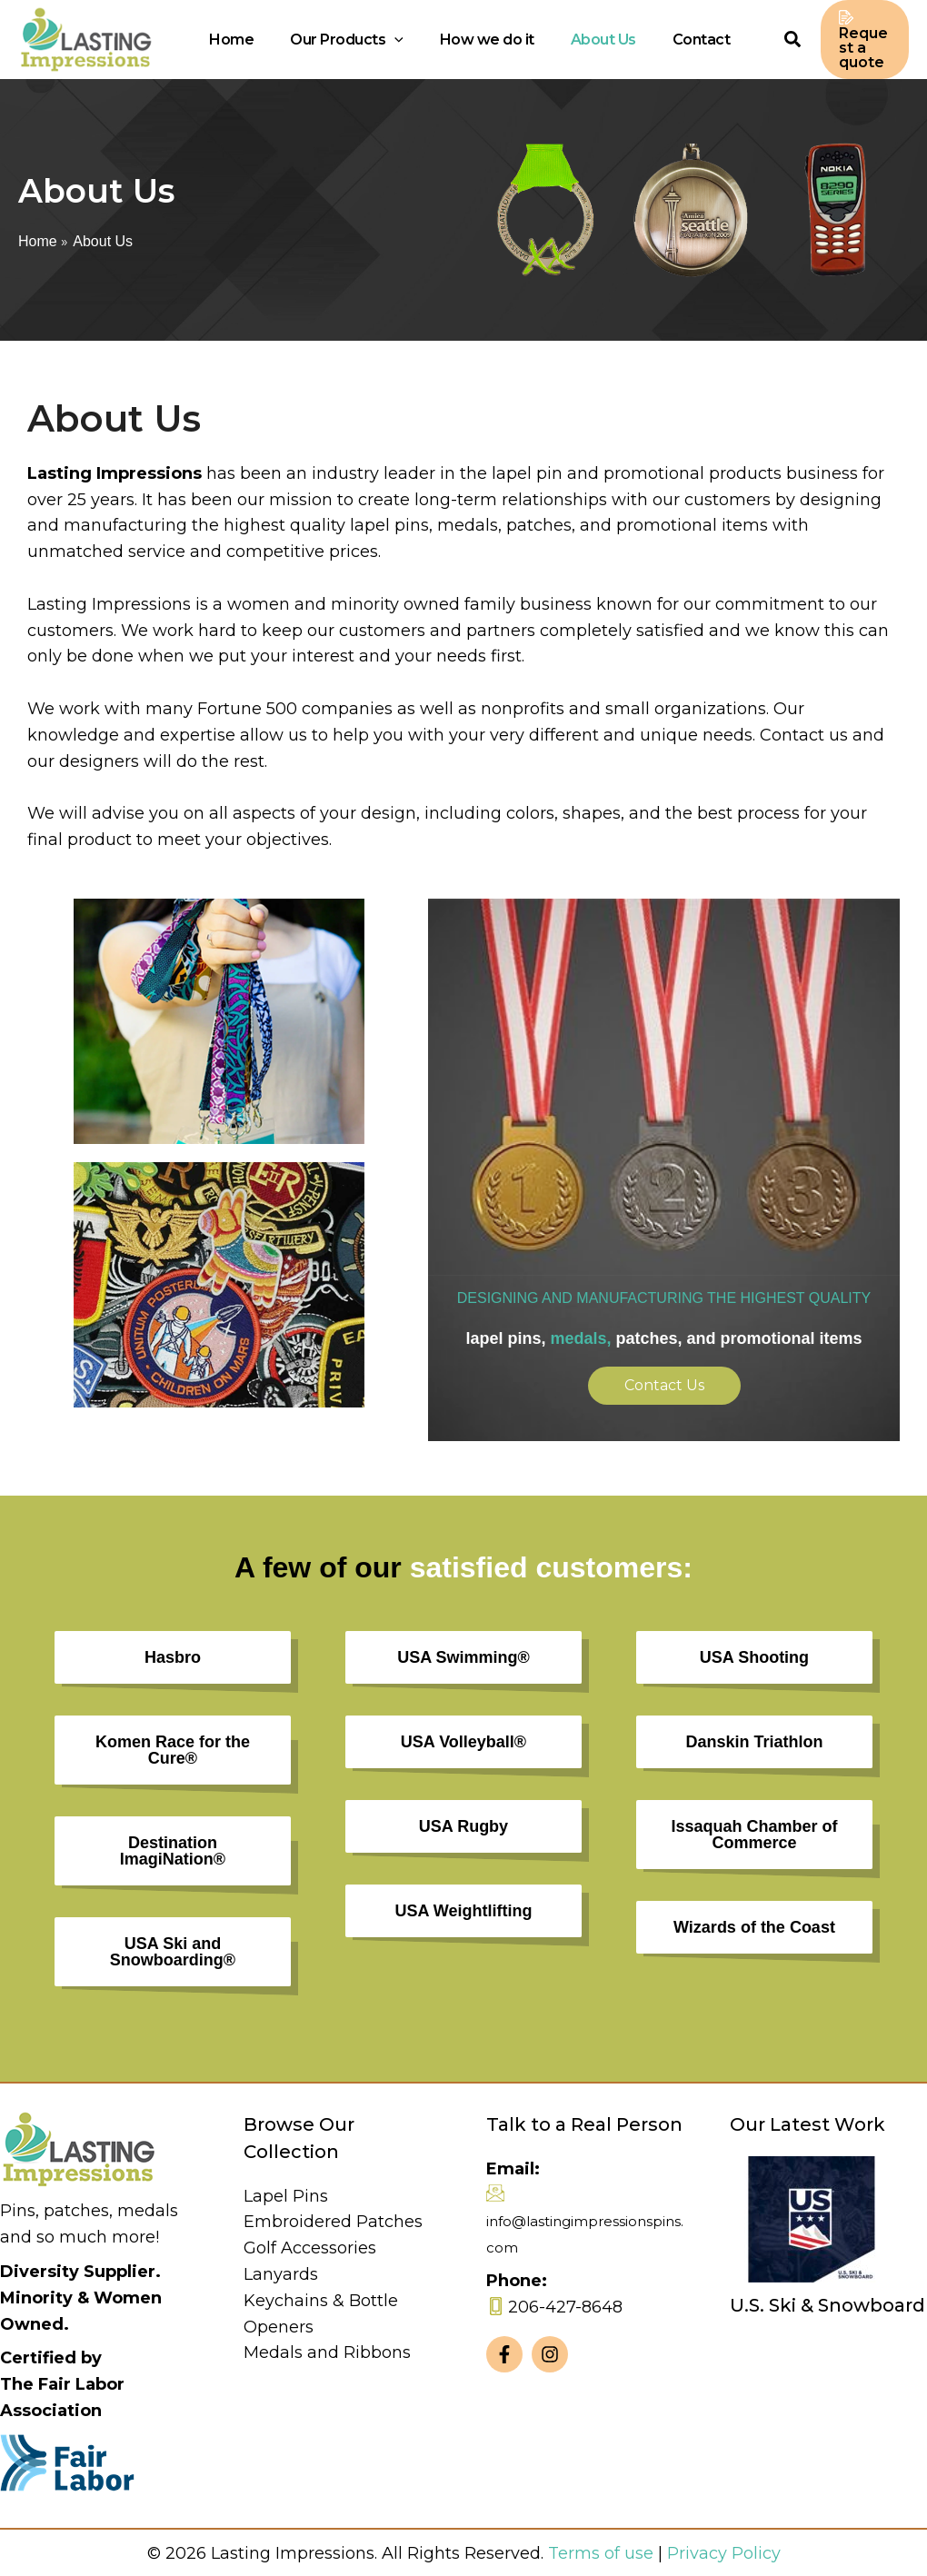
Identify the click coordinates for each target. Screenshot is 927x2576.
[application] (406, 38)
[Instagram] (550, 2351)
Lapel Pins (286, 2193)
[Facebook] (504, 2351)
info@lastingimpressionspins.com (584, 2231)
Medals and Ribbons (327, 2350)
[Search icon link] (742, 40)
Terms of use (600, 2551)
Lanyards (281, 2272)
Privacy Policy (724, 2551)
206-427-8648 (565, 2304)
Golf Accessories (310, 2245)
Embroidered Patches (333, 2219)
